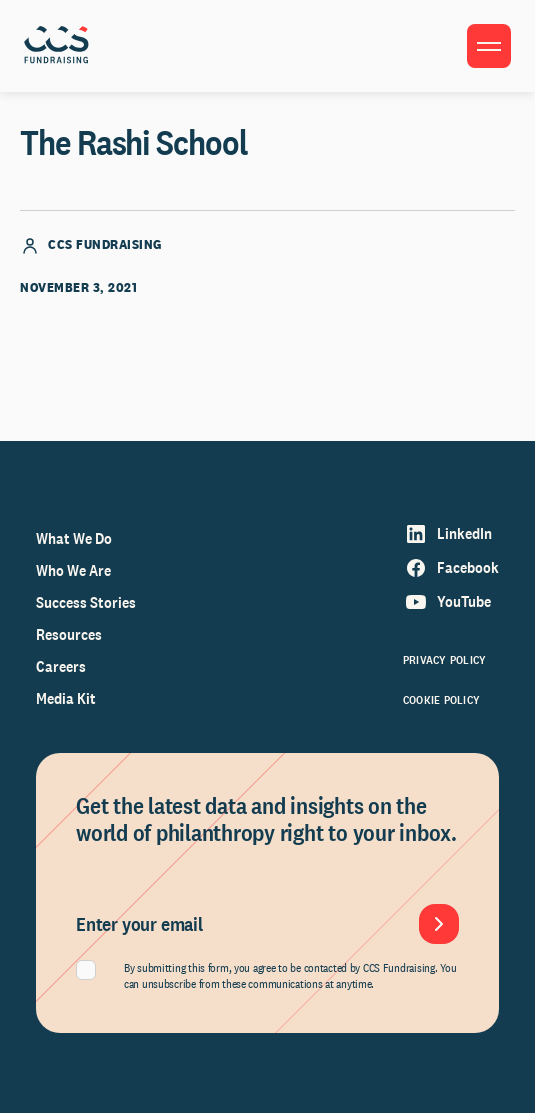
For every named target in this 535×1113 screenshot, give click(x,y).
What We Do (74, 538)
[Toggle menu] (489, 46)
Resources (69, 634)
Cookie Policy (441, 700)
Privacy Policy (444, 660)
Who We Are (73, 570)
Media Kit (66, 698)
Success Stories (86, 602)
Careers (61, 666)
